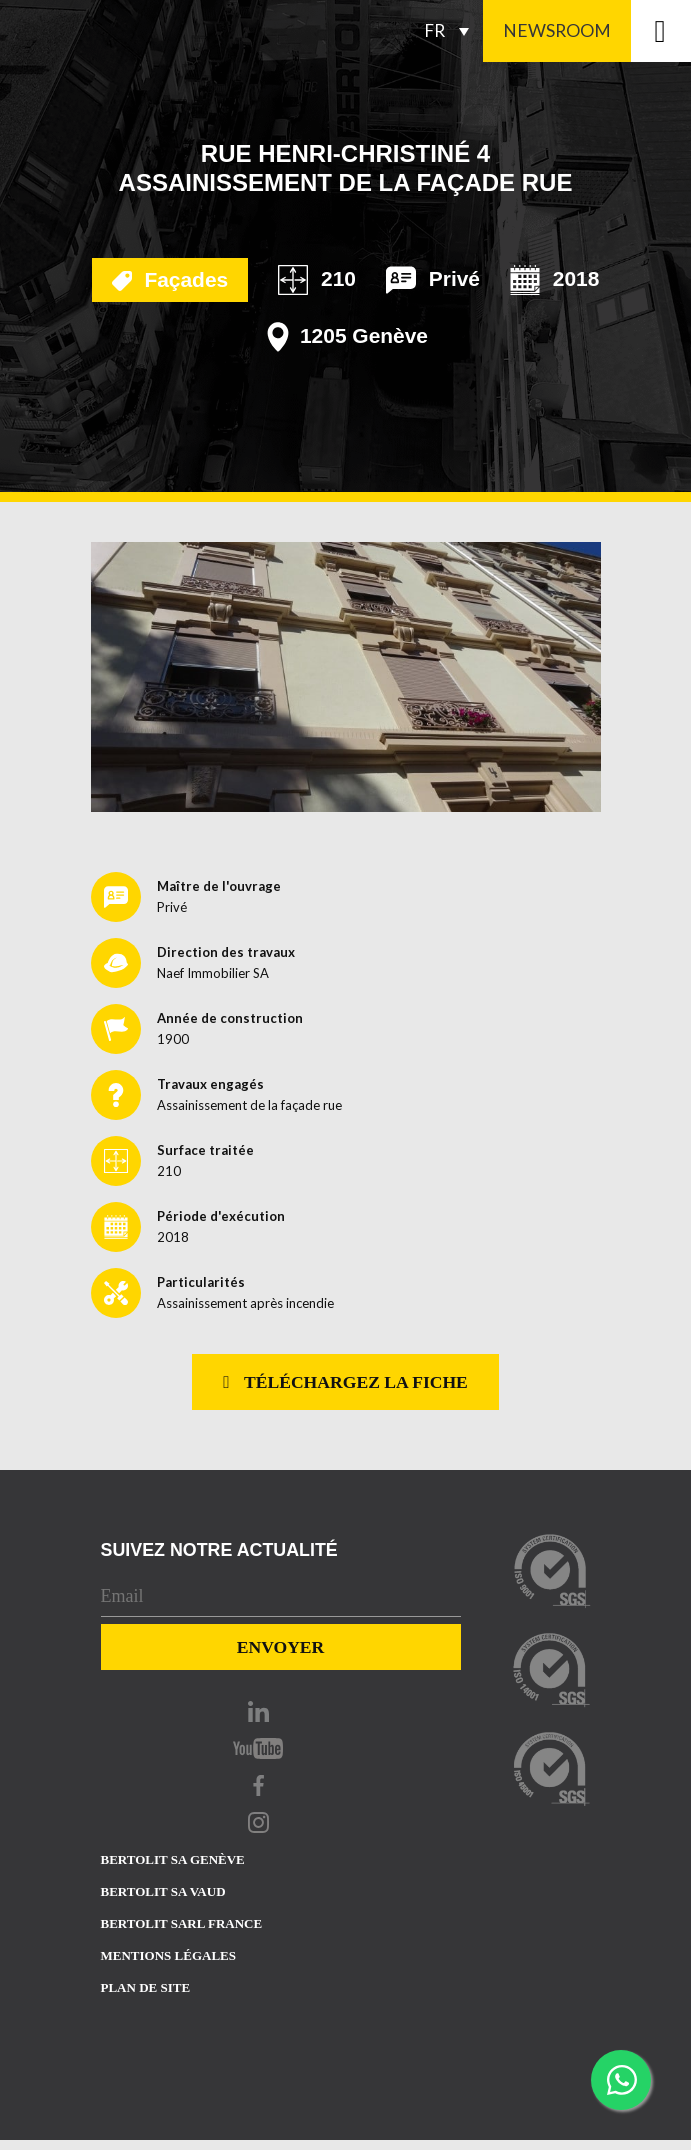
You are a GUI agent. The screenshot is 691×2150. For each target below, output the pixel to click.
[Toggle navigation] (661, 31)
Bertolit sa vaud (163, 1891)
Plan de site (146, 1987)
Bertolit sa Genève (173, 1859)
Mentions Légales (168, 1955)
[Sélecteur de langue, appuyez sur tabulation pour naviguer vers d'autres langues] (452, 31)
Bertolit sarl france (182, 1923)
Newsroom (557, 30)
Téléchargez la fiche (345, 1382)
